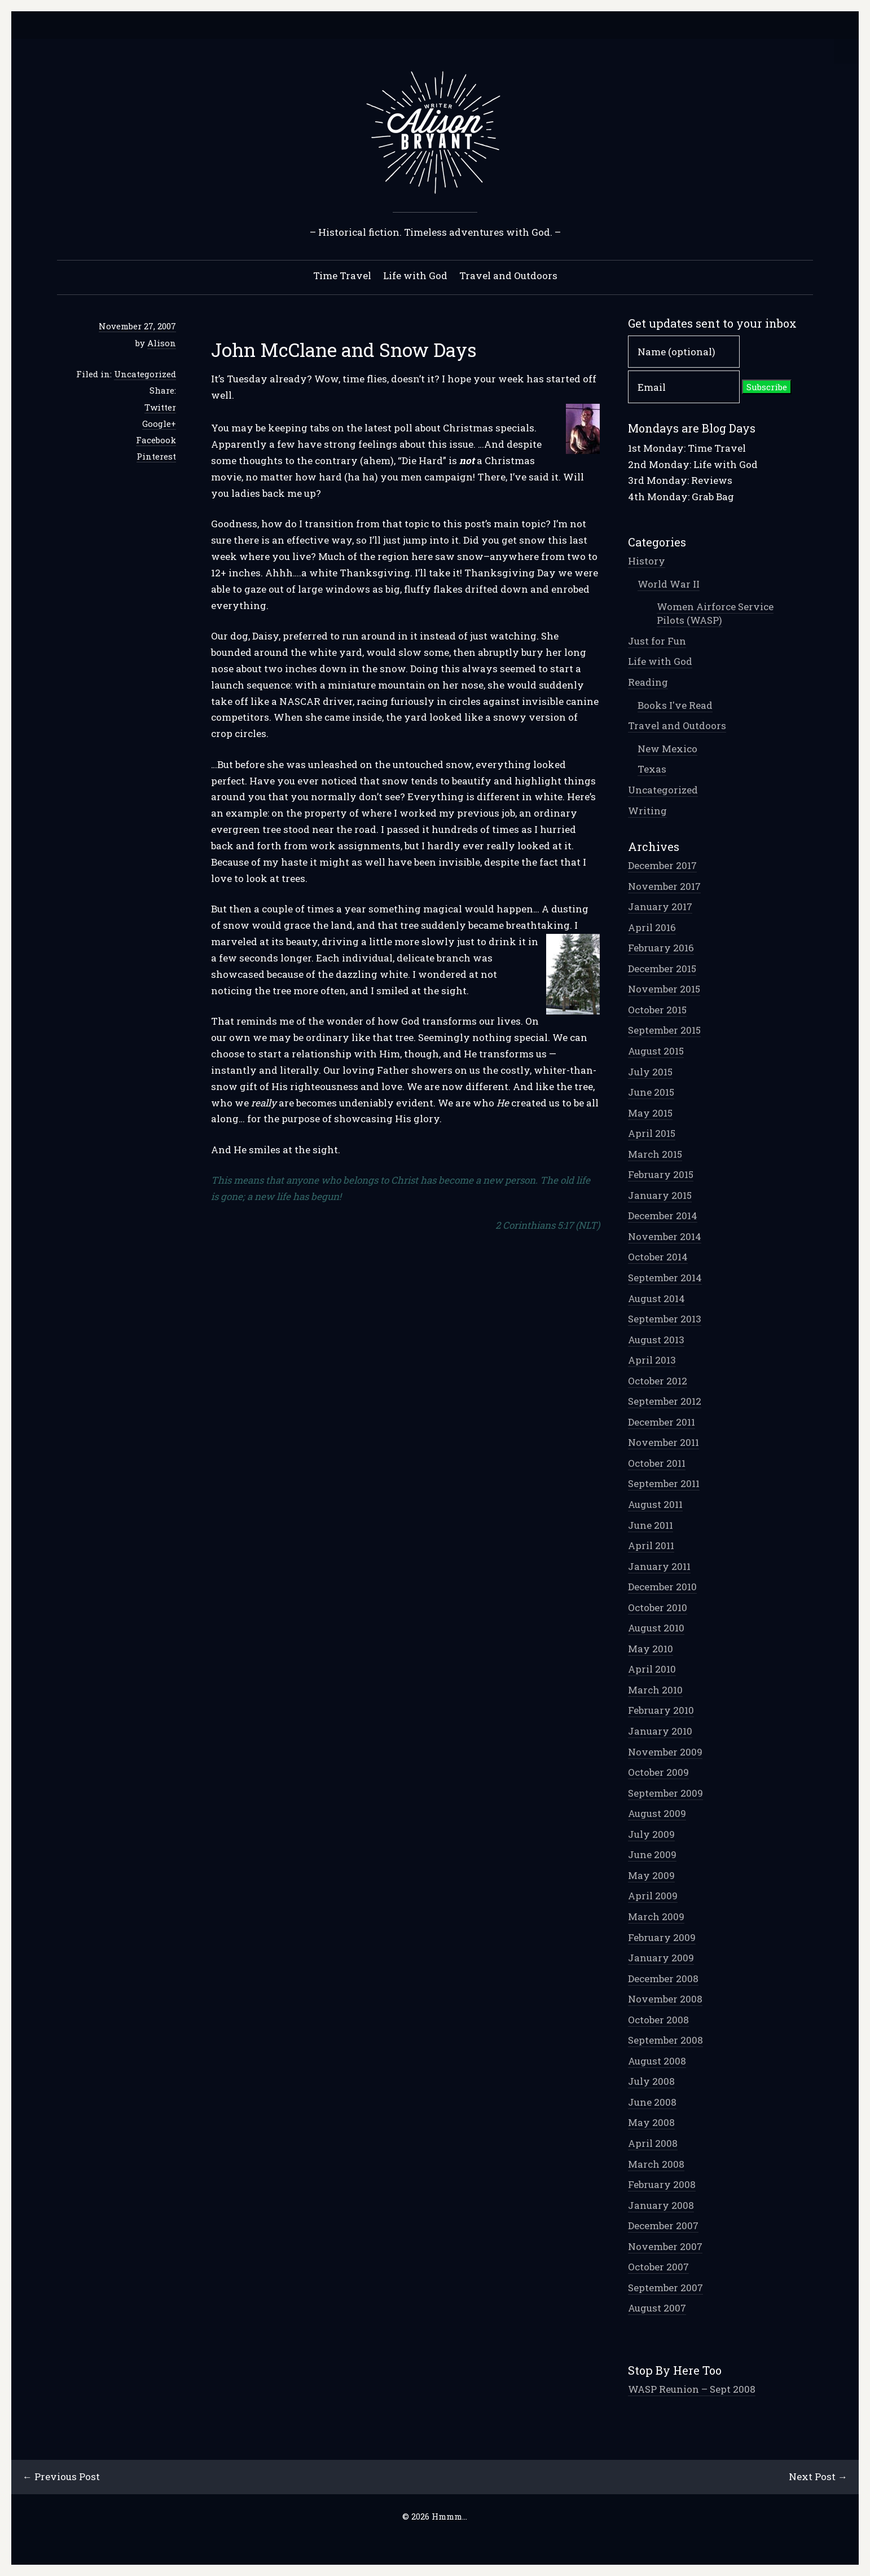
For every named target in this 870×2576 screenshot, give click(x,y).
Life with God (415, 275)
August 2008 (657, 2060)
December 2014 (662, 1215)
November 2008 (665, 1998)
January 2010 (660, 1730)
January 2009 (661, 1957)
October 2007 (658, 2266)
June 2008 (652, 2102)
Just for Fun (657, 640)
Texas (652, 768)
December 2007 (663, 2225)
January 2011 (659, 1566)
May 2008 (651, 2122)
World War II (669, 583)
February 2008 (662, 2184)
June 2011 (650, 1525)
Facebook (156, 439)
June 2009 (652, 1854)
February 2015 (660, 1174)
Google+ (159, 423)
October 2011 (657, 1463)
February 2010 (661, 1710)
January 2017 (660, 906)
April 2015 (651, 1133)
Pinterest (156, 456)
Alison (161, 343)
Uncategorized (145, 374)
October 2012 (657, 1380)
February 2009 (662, 1937)
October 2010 (657, 1607)
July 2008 (651, 2081)
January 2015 (660, 1195)
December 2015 (662, 968)
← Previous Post (61, 2476)
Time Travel (342, 275)
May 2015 (650, 1112)
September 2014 (665, 1277)
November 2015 (664, 988)
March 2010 (655, 1689)
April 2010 (652, 1668)
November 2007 (665, 2246)
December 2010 (662, 1586)
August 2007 (657, 2307)
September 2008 (665, 2040)
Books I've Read (675, 705)
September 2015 (664, 1030)
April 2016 (652, 927)
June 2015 (651, 1092)
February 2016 (661, 947)
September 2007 (665, 2287)
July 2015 (650, 1071)
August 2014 (656, 1298)
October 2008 (658, 2019)
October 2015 (657, 1009)
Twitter (160, 407)
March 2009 (656, 1916)
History (646, 560)
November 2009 (665, 1751)
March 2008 (656, 2164)
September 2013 (664, 1318)
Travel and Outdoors (508, 275)
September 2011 (664, 1483)
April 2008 (653, 2143)
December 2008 (663, 1978)
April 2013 (652, 1359)
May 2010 (650, 1648)
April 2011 (651, 1545)
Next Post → (818, 2476)
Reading (648, 682)
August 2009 (657, 1813)
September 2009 (665, 1793)
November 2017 (664, 886)
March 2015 (655, 1154)
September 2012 (664, 1401)
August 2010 (656, 1627)
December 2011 (661, 1421)
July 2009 (651, 1834)
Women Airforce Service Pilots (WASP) (715, 613)
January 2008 (661, 2205)
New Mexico (667, 748)
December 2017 (662, 865)
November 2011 (663, 1442)
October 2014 (658, 1256)
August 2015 (656, 1050)
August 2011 (655, 1504)
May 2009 (651, 1875)
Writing (647, 810)
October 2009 (658, 1772)
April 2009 (653, 1895)
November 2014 (664, 1236)
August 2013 (656, 1339)
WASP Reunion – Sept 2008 (691, 2389)
